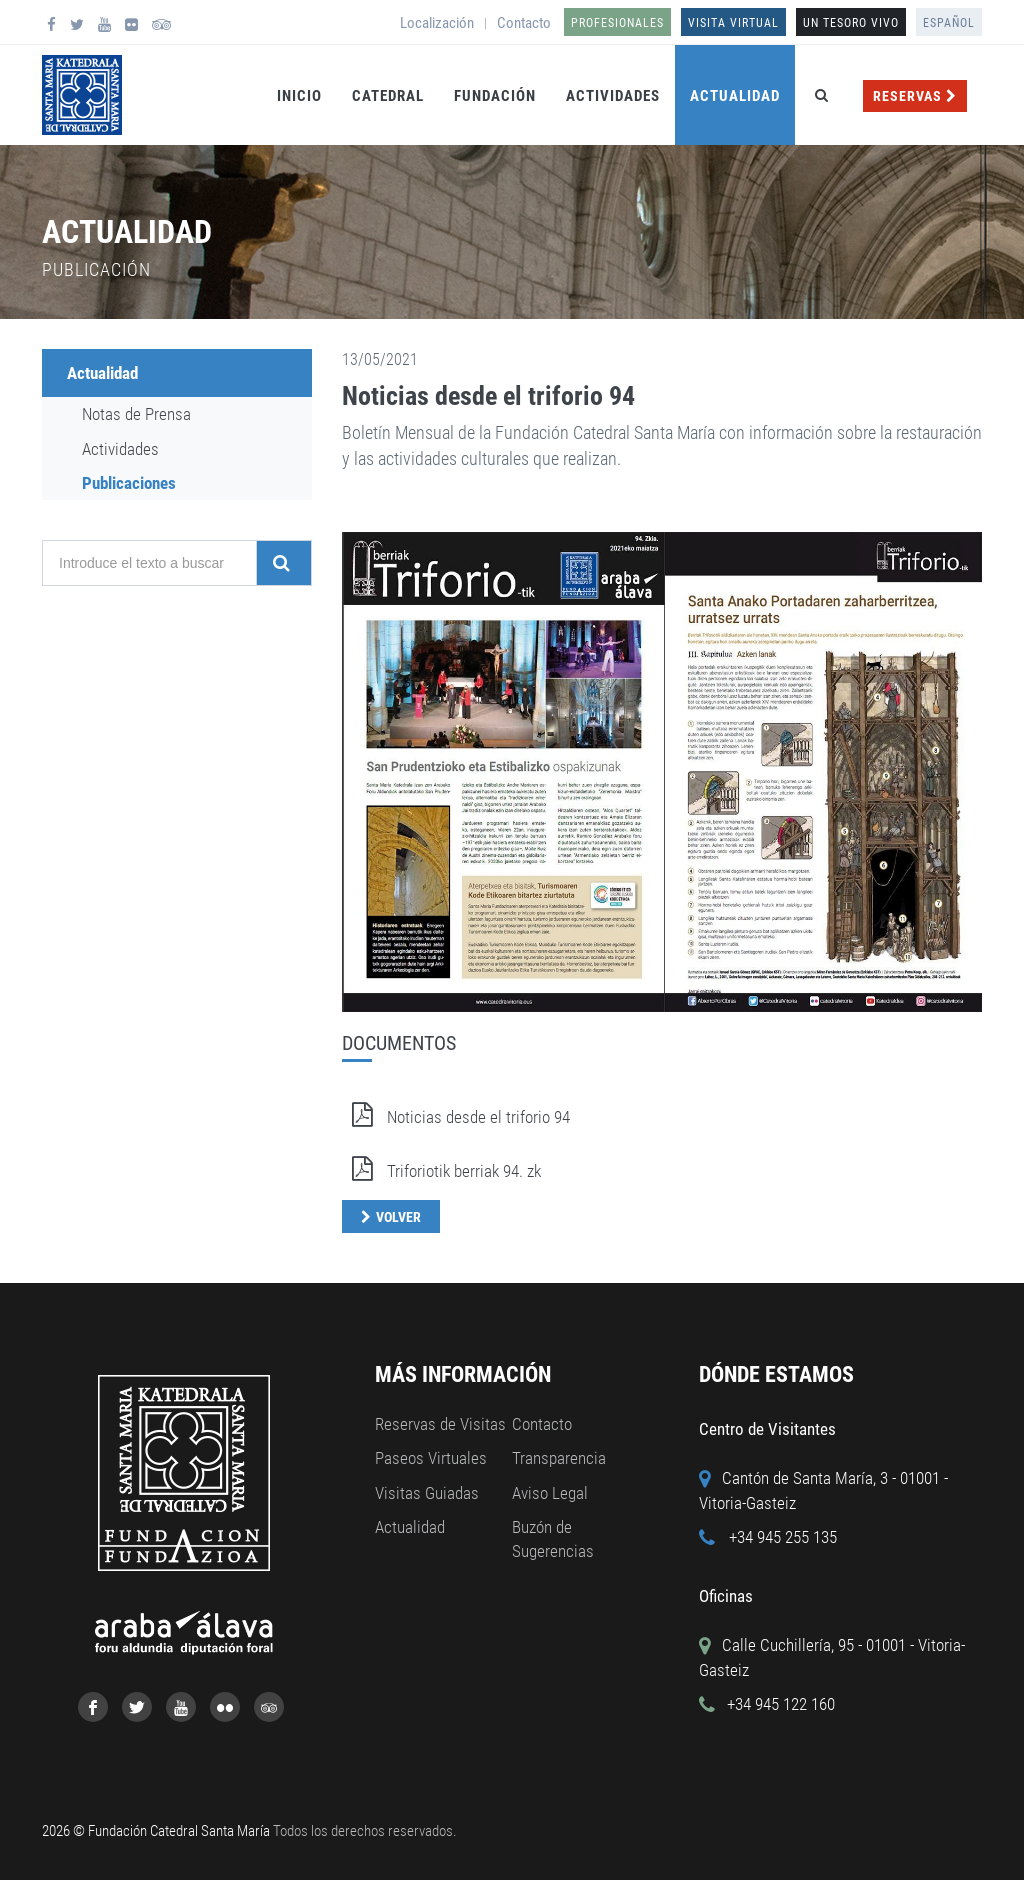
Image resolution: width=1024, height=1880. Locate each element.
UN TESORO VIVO (851, 23)
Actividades (613, 96)
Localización (437, 23)
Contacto (524, 23)
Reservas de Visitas (440, 1424)
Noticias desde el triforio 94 (488, 396)
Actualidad (735, 96)
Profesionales (617, 23)
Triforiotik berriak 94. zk (441, 1171)
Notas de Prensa (136, 414)
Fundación (495, 96)
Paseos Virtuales (431, 1458)
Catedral (388, 96)
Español (949, 23)
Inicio (299, 96)
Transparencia (559, 1458)
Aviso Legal (550, 1493)
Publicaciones (129, 483)
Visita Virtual (733, 23)
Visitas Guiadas (427, 1493)
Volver (398, 1217)
